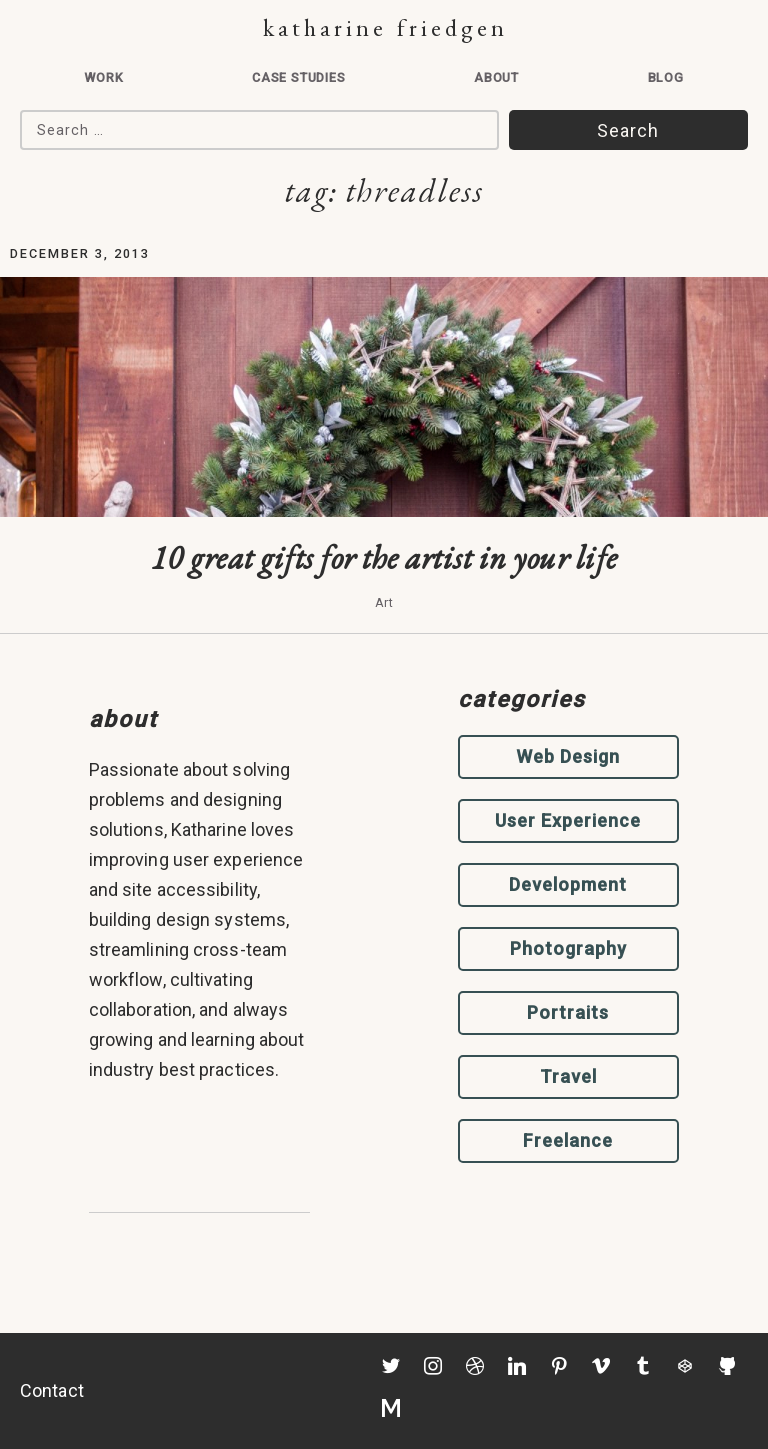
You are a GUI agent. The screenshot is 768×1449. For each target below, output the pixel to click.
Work (103, 77)
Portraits (568, 1012)
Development (568, 884)
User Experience (568, 820)
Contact (52, 1390)
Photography (568, 948)
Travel (568, 1076)
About (496, 77)
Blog (666, 77)
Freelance (568, 1140)
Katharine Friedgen (385, 27)
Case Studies (299, 77)
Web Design (568, 756)
